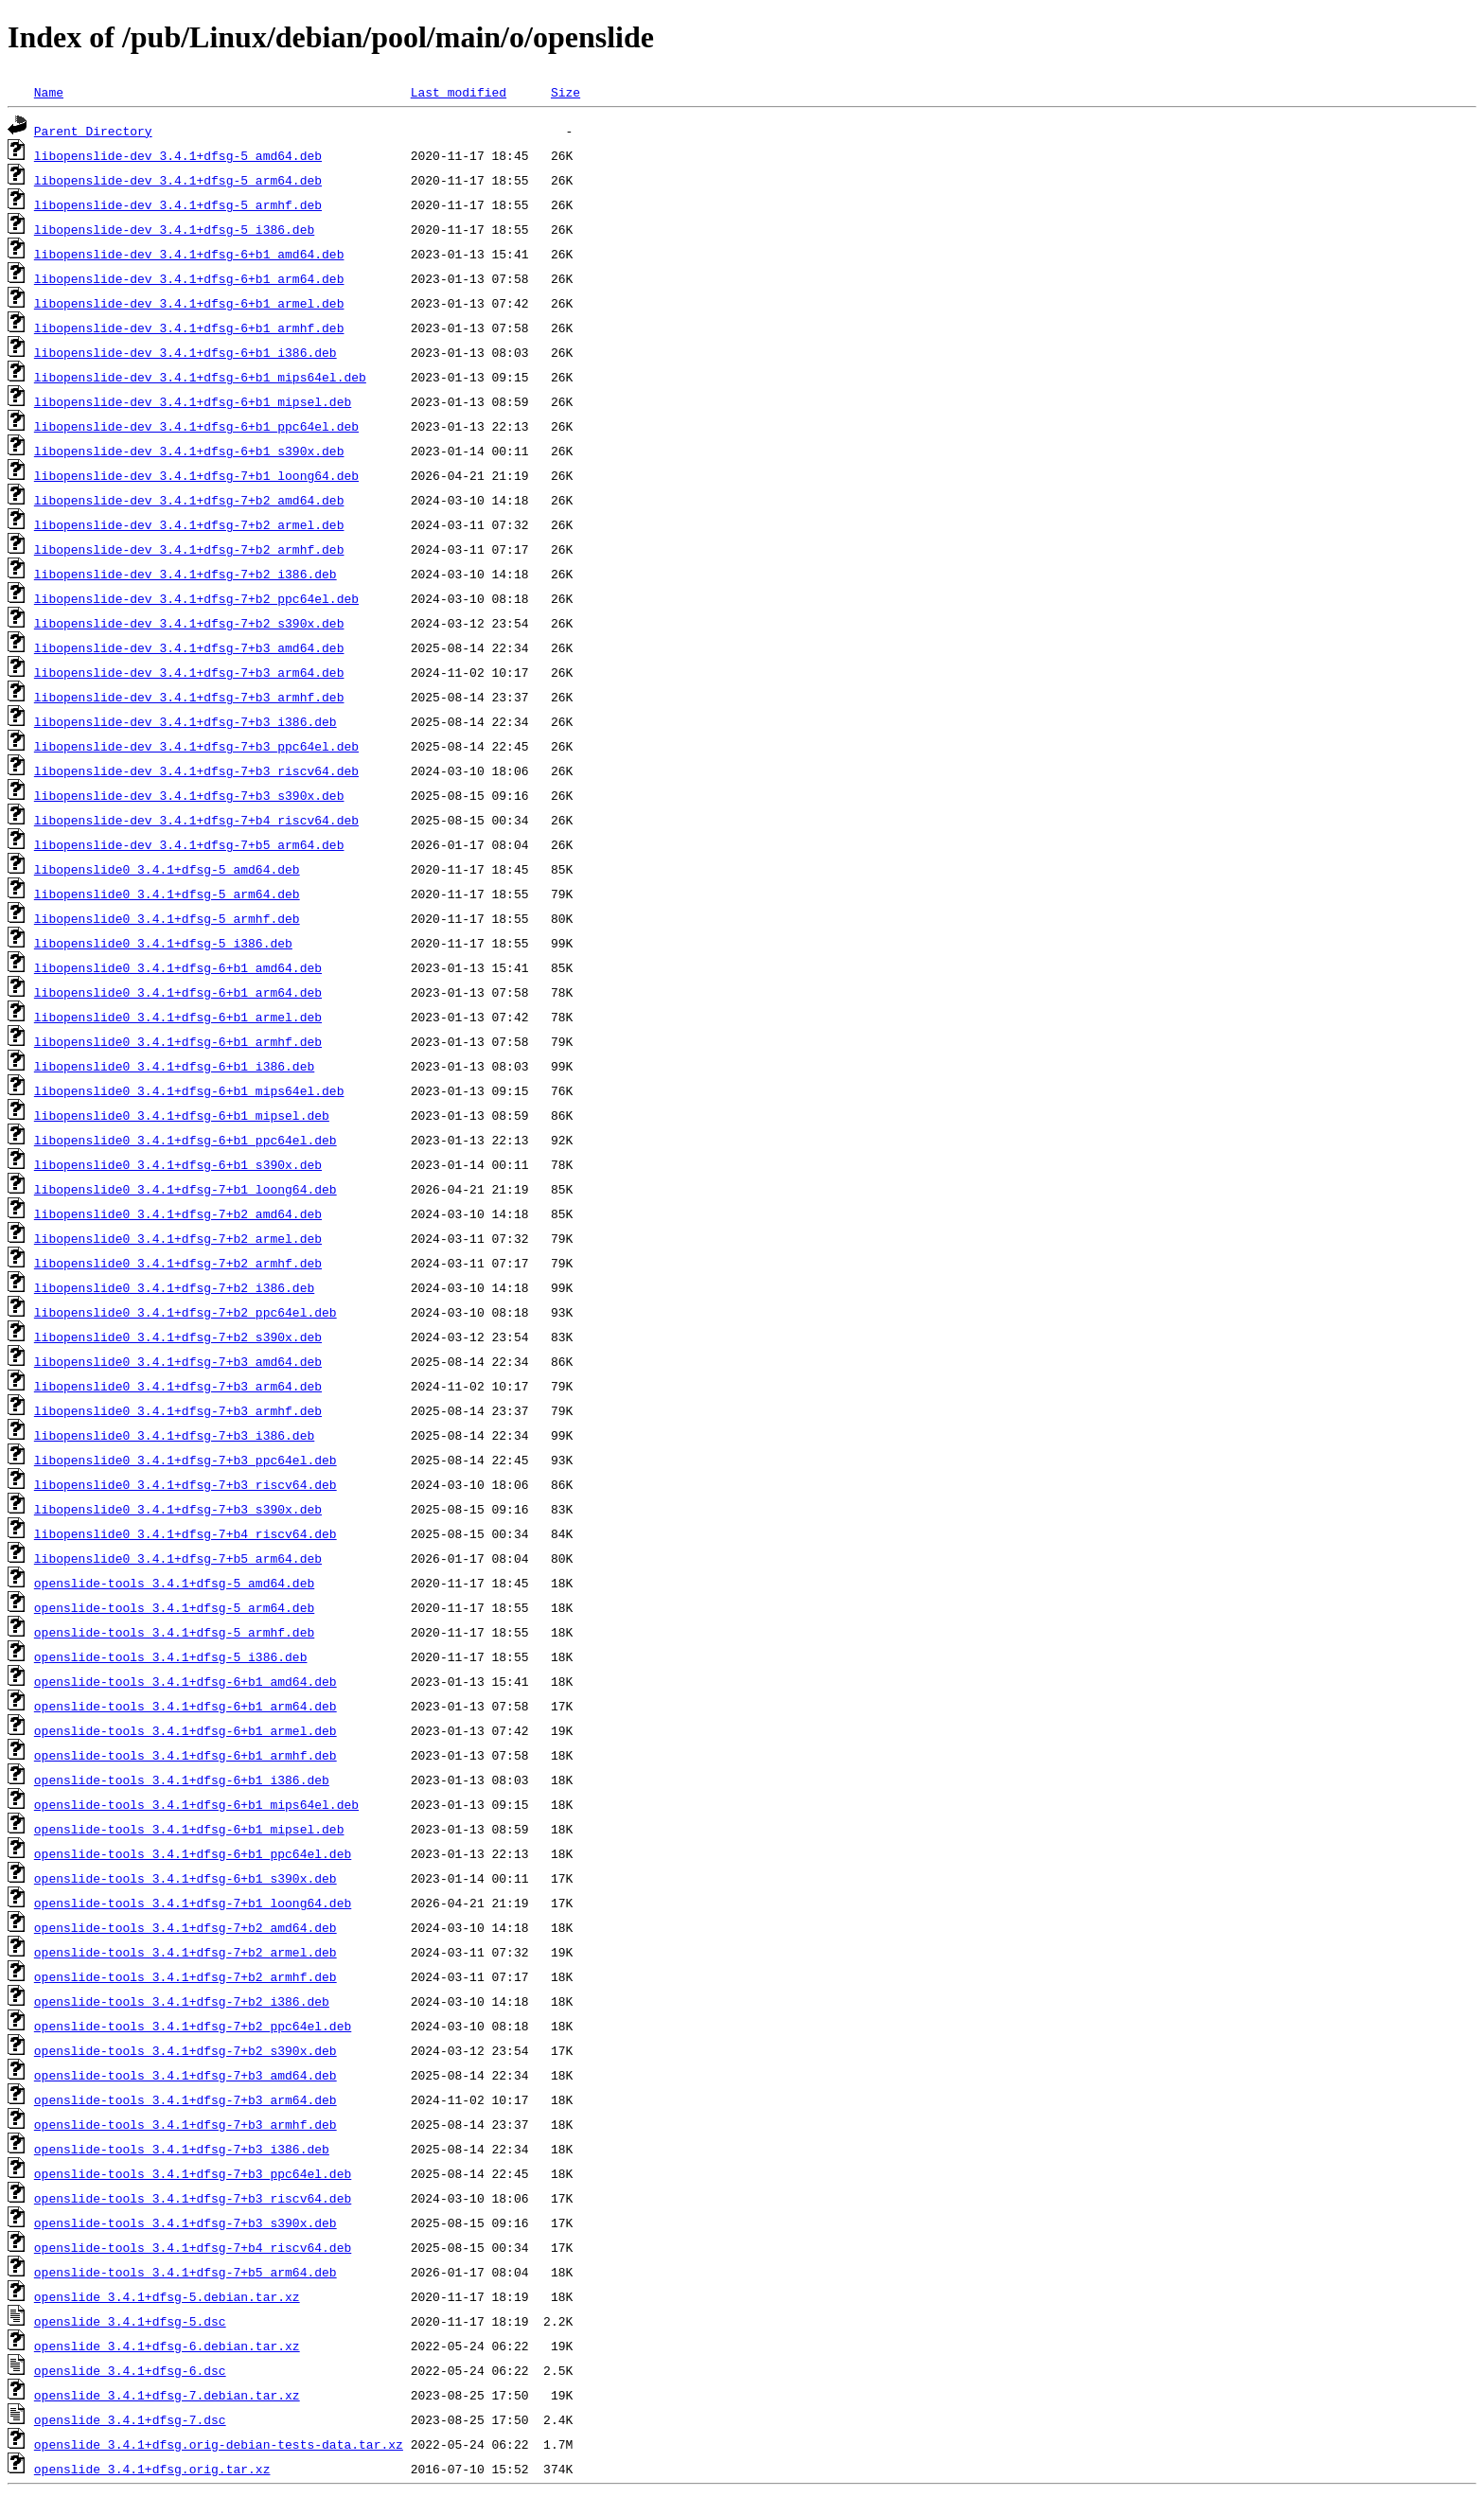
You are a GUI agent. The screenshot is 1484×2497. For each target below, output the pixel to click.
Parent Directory (93, 130)
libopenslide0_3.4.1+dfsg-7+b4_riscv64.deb (185, 1533)
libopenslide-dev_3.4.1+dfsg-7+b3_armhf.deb (189, 696)
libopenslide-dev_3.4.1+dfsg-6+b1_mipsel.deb (192, 401)
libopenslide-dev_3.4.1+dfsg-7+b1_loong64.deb (196, 475)
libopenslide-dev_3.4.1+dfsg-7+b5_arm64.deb (189, 844)
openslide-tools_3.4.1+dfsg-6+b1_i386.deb (181, 1779)
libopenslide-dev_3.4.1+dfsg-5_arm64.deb (178, 179)
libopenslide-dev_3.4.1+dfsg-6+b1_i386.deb (185, 352)
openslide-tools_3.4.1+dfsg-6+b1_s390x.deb (185, 1877)
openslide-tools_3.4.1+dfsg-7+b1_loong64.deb (192, 1902)
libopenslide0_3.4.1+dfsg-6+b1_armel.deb (178, 1016)
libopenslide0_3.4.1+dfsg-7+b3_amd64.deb (178, 1361)
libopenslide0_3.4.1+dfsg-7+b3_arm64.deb (178, 1385)
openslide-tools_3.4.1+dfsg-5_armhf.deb (174, 1631)
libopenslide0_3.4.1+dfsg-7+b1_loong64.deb (185, 1188)
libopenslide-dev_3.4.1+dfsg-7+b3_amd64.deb (189, 647)
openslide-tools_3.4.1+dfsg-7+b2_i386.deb (181, 2001)
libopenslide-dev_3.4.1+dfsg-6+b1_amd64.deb (189, 253)
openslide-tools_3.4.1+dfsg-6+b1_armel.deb (185, 1730)
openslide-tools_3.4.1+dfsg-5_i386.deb (171, 1656)
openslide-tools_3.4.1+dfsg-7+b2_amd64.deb (185, 1927)
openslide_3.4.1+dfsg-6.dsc (130, 2370)
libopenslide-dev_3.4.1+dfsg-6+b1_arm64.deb (189, 278)
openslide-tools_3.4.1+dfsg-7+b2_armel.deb (185, 1951)
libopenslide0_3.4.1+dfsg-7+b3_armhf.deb (178, 1410)
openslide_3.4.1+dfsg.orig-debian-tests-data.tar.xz (218, 2444)
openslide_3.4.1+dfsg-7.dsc (130, 2419)
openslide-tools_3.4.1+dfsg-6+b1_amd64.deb (185, 1681)
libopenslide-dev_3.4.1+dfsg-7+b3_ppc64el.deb (196, 745)
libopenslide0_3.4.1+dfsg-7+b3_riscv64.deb (185, 1484)
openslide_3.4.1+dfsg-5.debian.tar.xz (167, 2296)
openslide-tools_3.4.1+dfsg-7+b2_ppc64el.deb (192, 2025)
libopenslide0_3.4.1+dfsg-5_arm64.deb (167, 893)
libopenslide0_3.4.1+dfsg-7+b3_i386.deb (174, 1434)
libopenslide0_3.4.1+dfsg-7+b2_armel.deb (178, 1238)
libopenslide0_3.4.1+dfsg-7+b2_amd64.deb (178, 1213)
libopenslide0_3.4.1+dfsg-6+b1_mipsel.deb (181, 1115)
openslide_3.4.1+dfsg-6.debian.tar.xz (167, 2345)
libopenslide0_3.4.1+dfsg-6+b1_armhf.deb (178, 1041)
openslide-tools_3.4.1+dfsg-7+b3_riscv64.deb (192, 2197)
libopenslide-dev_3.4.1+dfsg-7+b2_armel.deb (189, 524)
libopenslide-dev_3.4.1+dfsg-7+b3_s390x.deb (189, 795)
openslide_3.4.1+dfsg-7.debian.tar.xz (167, 2394)
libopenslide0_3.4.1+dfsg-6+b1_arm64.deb (178, 992)
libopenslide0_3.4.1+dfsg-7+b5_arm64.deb (178, 1558)
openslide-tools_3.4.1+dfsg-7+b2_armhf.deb (185, 1976)
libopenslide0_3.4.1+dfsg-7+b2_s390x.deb (178, 1336)
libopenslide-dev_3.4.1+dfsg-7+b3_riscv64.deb (196, 770)
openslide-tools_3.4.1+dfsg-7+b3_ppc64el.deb (192, 2173)
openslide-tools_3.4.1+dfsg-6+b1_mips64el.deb (196, 1804)
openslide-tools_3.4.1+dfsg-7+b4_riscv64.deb (192, 2247)
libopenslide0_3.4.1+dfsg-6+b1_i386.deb (174, 1065)
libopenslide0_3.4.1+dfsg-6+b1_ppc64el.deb (185, 1139)
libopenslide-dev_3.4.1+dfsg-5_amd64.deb (178, 155)
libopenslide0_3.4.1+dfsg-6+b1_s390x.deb (178, 1164)
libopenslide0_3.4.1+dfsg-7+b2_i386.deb (174, 1287)
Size (565, 91)
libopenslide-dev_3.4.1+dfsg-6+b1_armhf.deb (189, 327)
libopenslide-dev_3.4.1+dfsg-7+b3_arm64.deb (189, 672)
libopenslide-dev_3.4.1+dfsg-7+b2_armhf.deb (189, 549)
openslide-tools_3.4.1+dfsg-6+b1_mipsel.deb (189, 1828)
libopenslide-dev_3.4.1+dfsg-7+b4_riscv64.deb (196, 819)
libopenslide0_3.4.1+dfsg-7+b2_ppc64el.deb (185, 1311)
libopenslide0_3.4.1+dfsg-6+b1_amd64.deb (178, 967)
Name (48, 91)
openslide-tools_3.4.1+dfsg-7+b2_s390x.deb (185, 2050)
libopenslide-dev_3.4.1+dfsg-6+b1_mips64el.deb (200, 376)
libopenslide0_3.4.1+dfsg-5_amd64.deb (167, 868)
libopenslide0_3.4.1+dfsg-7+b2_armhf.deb (178, 1262)
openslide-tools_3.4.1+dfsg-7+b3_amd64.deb (185, 2074)
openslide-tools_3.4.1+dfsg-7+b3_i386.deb (181, 2148)
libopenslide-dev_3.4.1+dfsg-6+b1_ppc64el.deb (196, 425)
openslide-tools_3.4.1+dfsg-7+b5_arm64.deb (185, 2271)
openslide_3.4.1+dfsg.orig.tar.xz (152, 2468)
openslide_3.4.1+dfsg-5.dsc (130, 2320)
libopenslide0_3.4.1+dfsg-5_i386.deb (163, 942)
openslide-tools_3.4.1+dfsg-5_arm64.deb (174, 1607)
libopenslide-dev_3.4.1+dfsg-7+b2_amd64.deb (189, 499)
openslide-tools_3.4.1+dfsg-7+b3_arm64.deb (185, 2099)
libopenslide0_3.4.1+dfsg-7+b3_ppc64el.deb (185, 1459)
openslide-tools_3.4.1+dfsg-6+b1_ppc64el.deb (192, 1853)
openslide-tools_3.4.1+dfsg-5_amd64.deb (174, 1582)
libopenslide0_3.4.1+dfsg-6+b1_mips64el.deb (189, 1090)
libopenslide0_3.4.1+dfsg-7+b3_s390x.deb (178, 1508)
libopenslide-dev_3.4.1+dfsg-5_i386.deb (174, 229)
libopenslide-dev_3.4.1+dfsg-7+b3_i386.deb (185, 721)
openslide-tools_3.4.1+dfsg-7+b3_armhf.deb (185, 2124)
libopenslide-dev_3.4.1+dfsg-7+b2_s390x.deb (189, 622)
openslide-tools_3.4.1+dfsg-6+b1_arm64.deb (185, 1705)
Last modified (458, 91)
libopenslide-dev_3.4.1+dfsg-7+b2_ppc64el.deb (196, 598)
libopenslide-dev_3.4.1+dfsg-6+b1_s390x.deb (189, 450)
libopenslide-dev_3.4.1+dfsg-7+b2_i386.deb (185, 573)
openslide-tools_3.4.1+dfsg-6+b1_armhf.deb (185, 1754)
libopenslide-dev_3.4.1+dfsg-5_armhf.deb (178, 204)
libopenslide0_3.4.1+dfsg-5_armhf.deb (167, 918)
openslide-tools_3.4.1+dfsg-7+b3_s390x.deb (185, 2222)
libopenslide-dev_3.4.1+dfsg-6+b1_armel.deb (189, 302)
